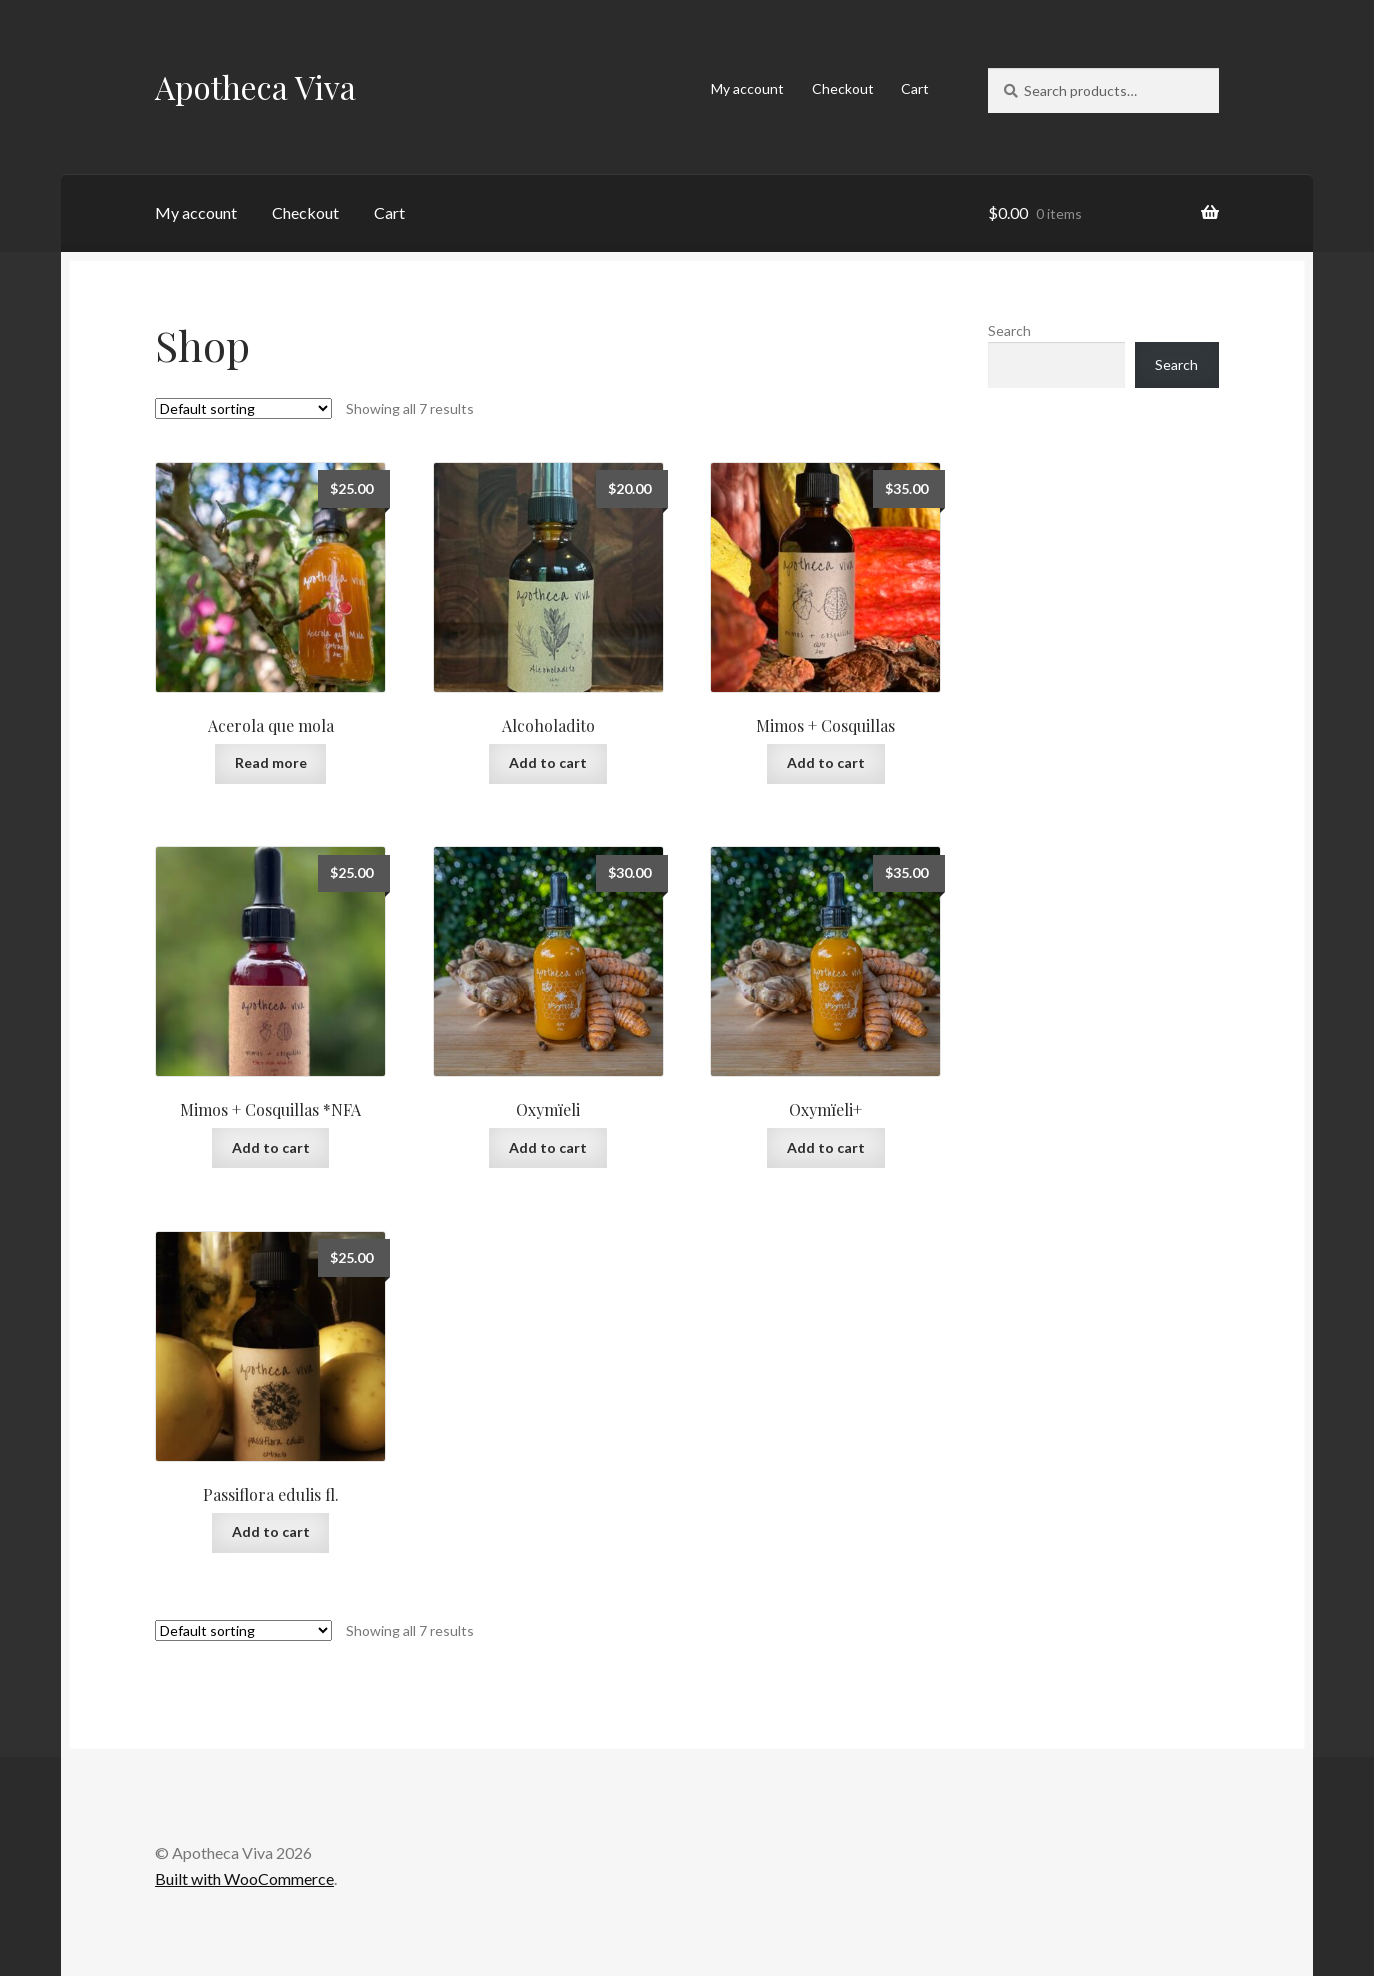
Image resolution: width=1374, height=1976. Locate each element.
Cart (915, 88)
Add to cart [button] (548, 762)
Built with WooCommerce (244, 1878)
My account (747, 88)
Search (1009, 330)
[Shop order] (243, 408)
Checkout (843, 88)
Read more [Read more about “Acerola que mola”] (271, 762)
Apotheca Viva (255, 86)
